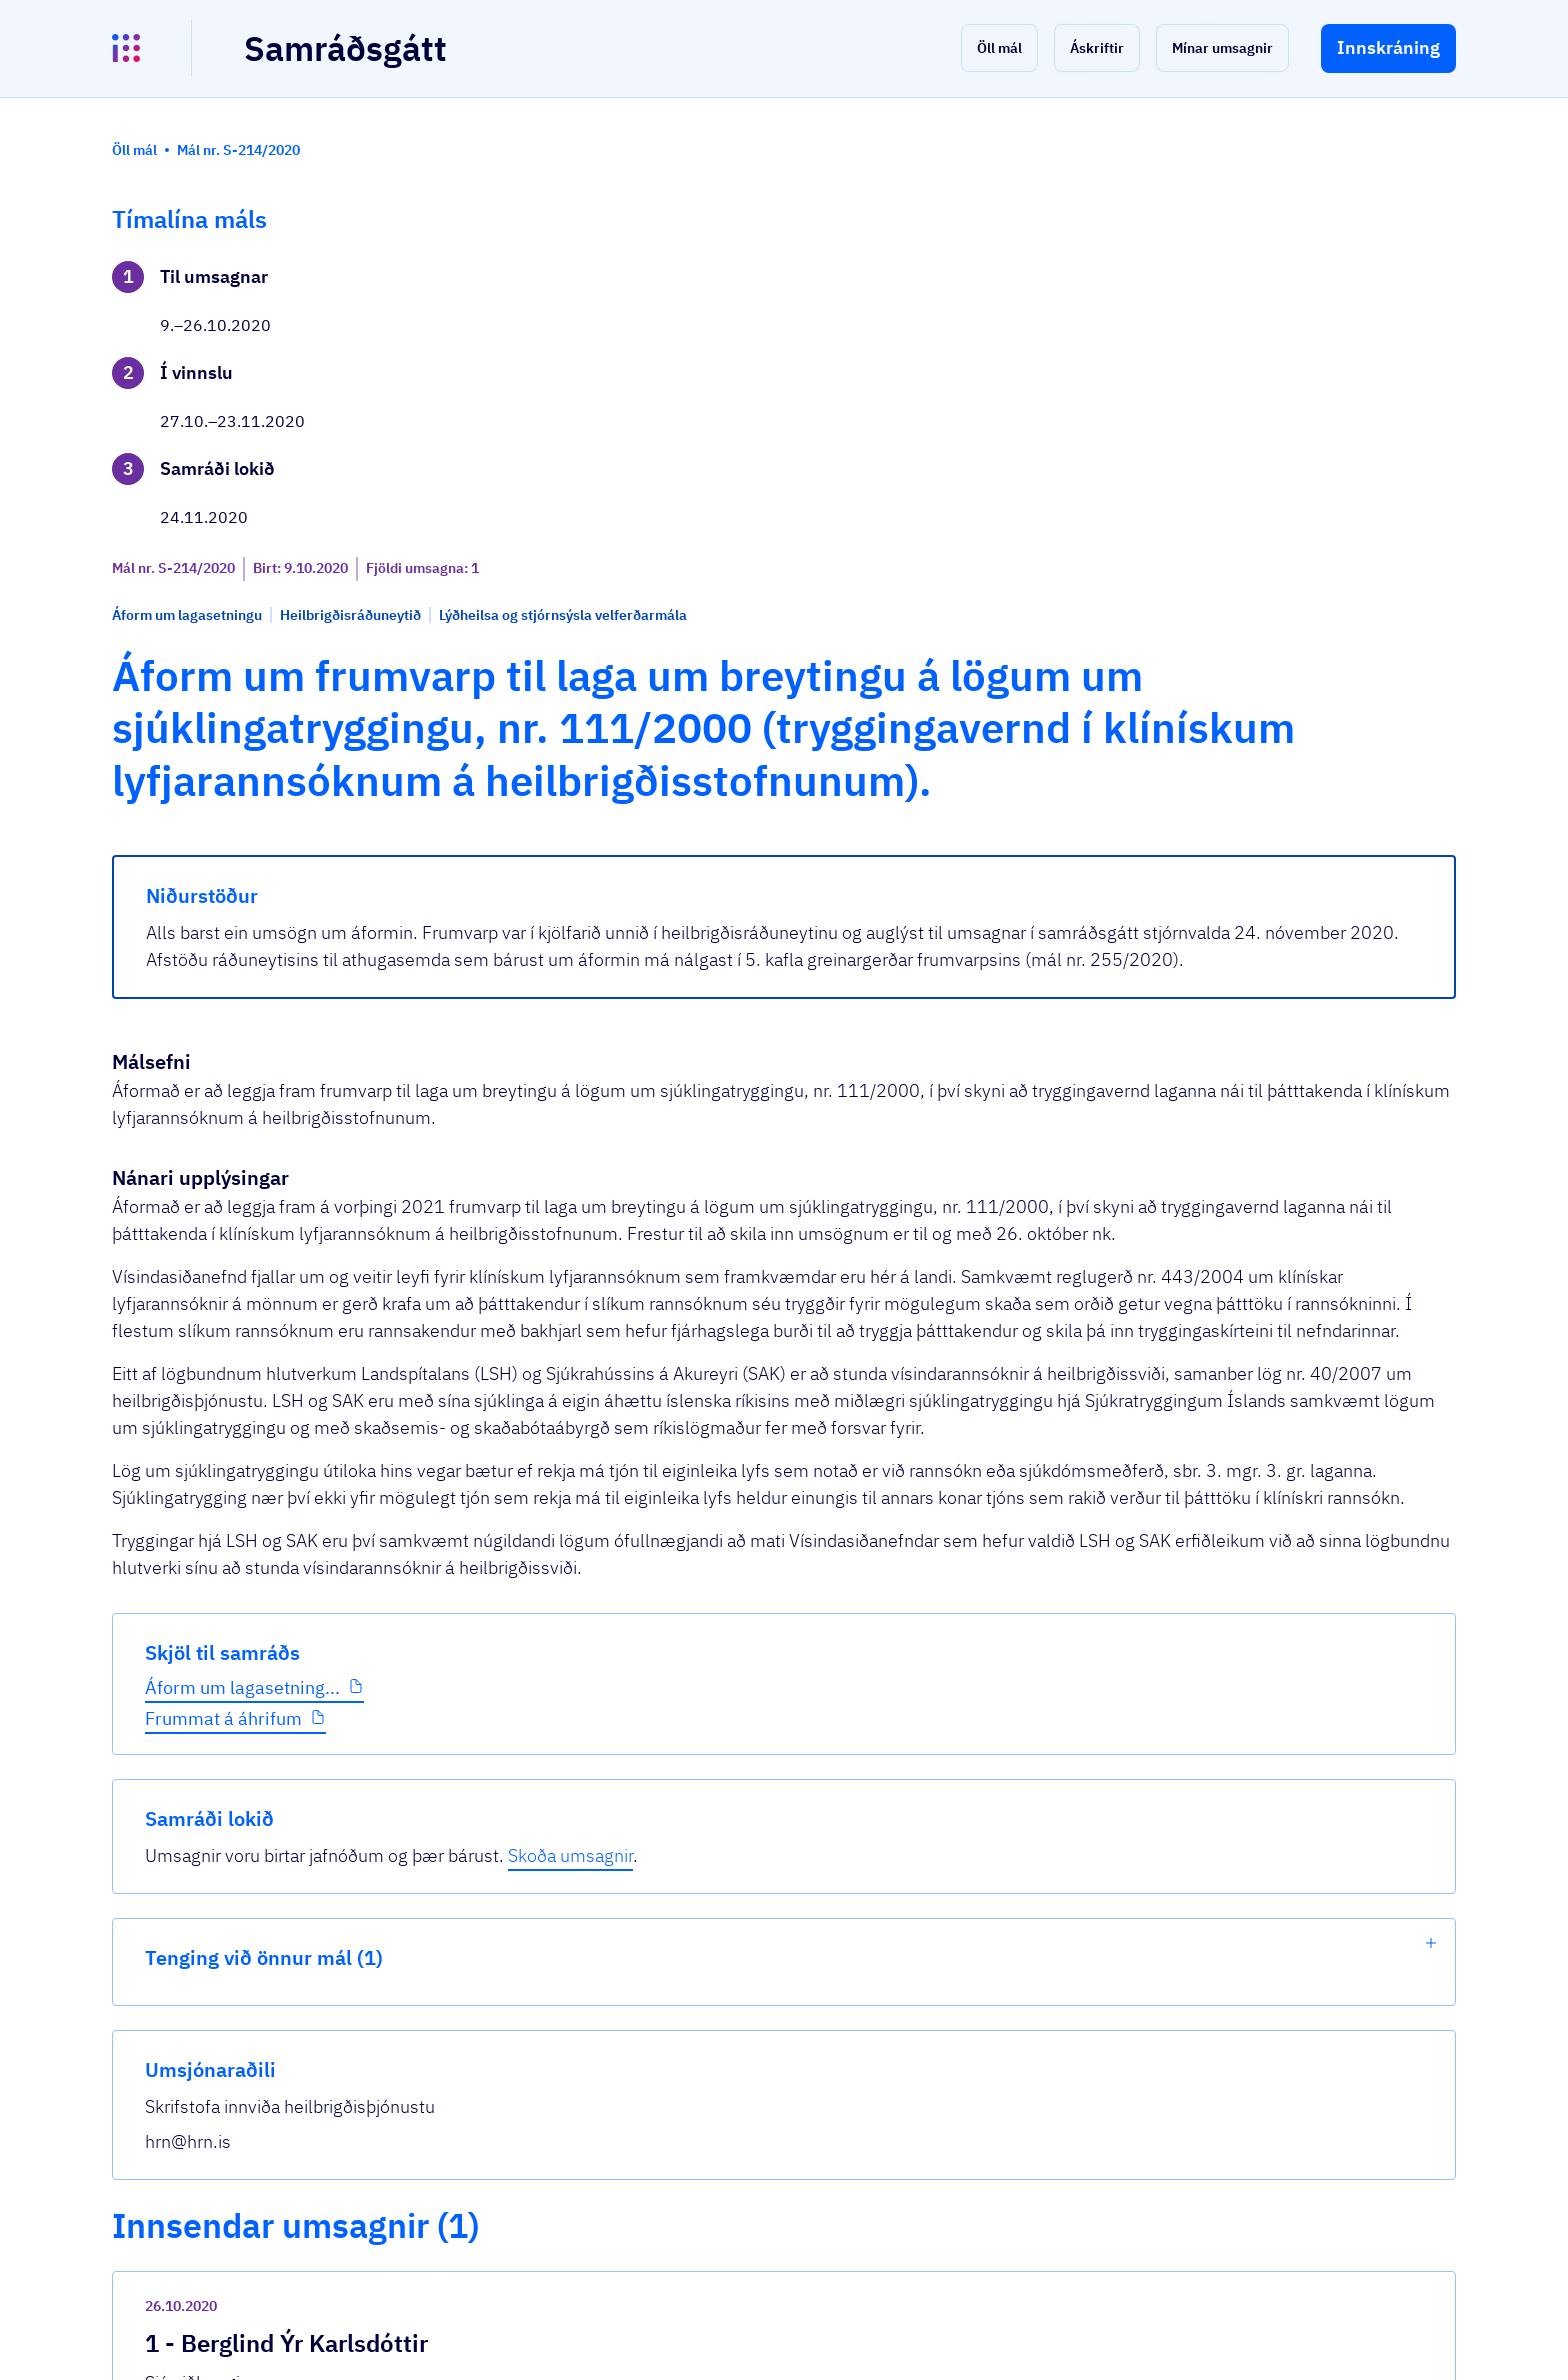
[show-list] (1431, 392)
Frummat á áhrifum (223, 710)
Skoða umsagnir (1353, 304)
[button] (999, 48)
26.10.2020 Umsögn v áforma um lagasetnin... (676, 2105)
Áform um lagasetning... (242, 679)
